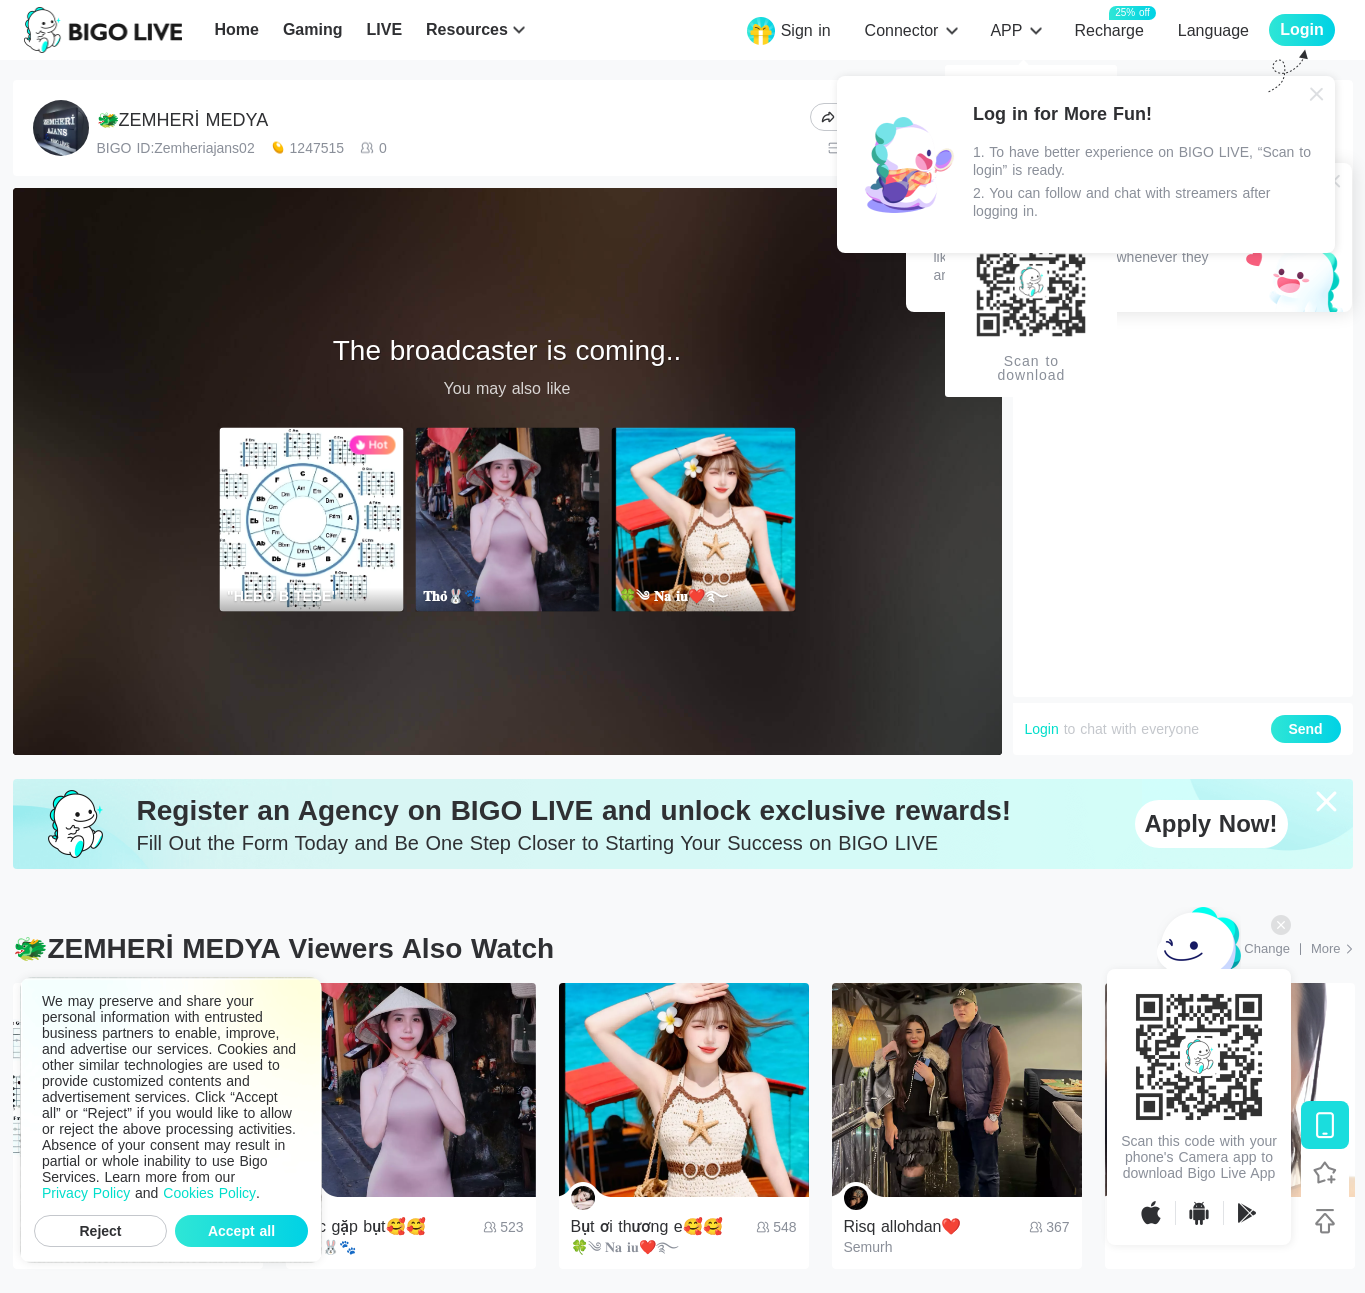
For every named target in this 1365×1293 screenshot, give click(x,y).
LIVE (384, 29)
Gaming (313, 29)
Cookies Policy (209, 1193)
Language (1213, 30)
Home (236, 29)
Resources (467, 29)
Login (1042, 729)
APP (1006, 30)
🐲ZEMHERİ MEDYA (183, 120)
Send (1305, 729)
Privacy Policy (86, 1193)
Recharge (1108, 29)
